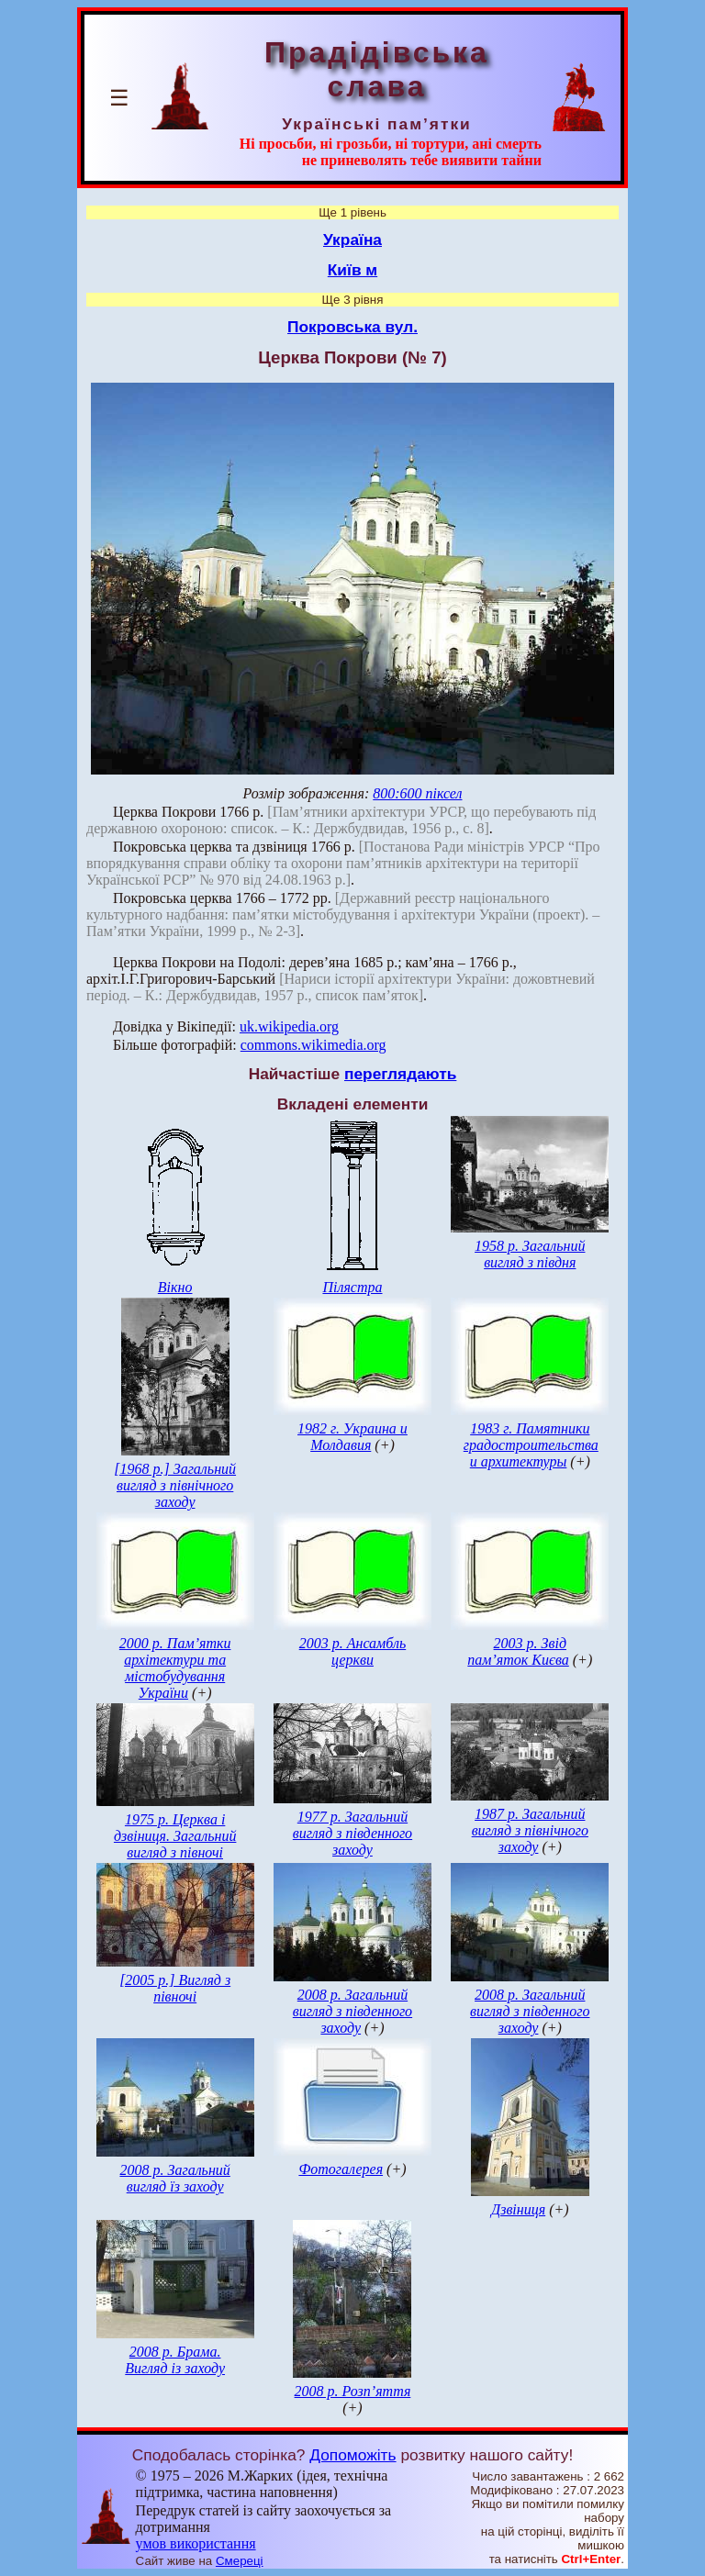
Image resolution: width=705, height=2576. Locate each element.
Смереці (239, 2561)
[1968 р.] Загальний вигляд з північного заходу (175, 1485)
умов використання (196, 2543)
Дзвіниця (518, 2209)
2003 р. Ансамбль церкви (353, 1651)
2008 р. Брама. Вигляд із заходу (175, 2360)
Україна (352, 239)
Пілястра (352, 1287)
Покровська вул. (352, 327)
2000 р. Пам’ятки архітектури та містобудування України (175, 1668)
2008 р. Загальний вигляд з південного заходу (352, 2011)
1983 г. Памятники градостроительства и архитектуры (531, 1445)
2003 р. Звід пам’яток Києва (517, 1651)
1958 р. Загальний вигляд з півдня (530, 1254)
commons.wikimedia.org (313, 1045)
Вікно (175, 1287)
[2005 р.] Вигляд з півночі (174, 1988)
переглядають (400, 1074)
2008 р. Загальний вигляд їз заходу (174, 2178)
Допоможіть (352, 2455)
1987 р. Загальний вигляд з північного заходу (530, 1830)
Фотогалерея (340, 2169)
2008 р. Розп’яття (353, 2391)
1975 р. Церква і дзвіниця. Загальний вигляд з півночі (175, 1836)
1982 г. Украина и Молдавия (352, 1437)
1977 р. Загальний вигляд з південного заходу (352, 1833)
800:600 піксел (417, 793)
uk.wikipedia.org (289, 1026)
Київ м (352, 270)
